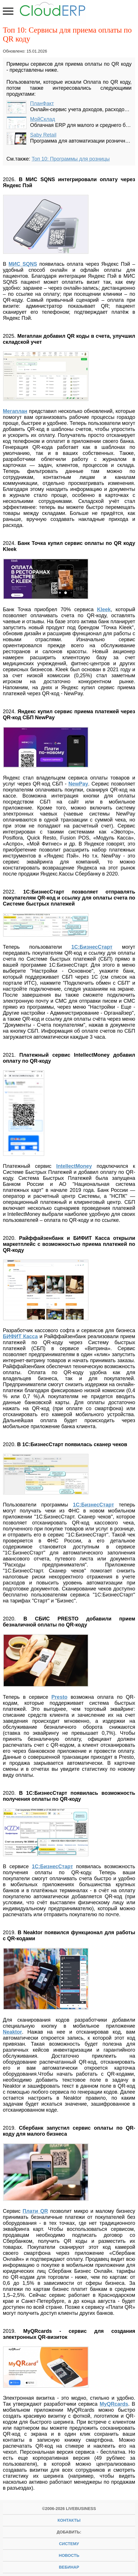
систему (69, 2543)
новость (69, 2555)
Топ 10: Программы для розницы (71, 159)
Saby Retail (43, 135)
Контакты (69, 2520)
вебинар (69, 2567)
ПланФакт (42, 103)
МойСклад (42, 119)
